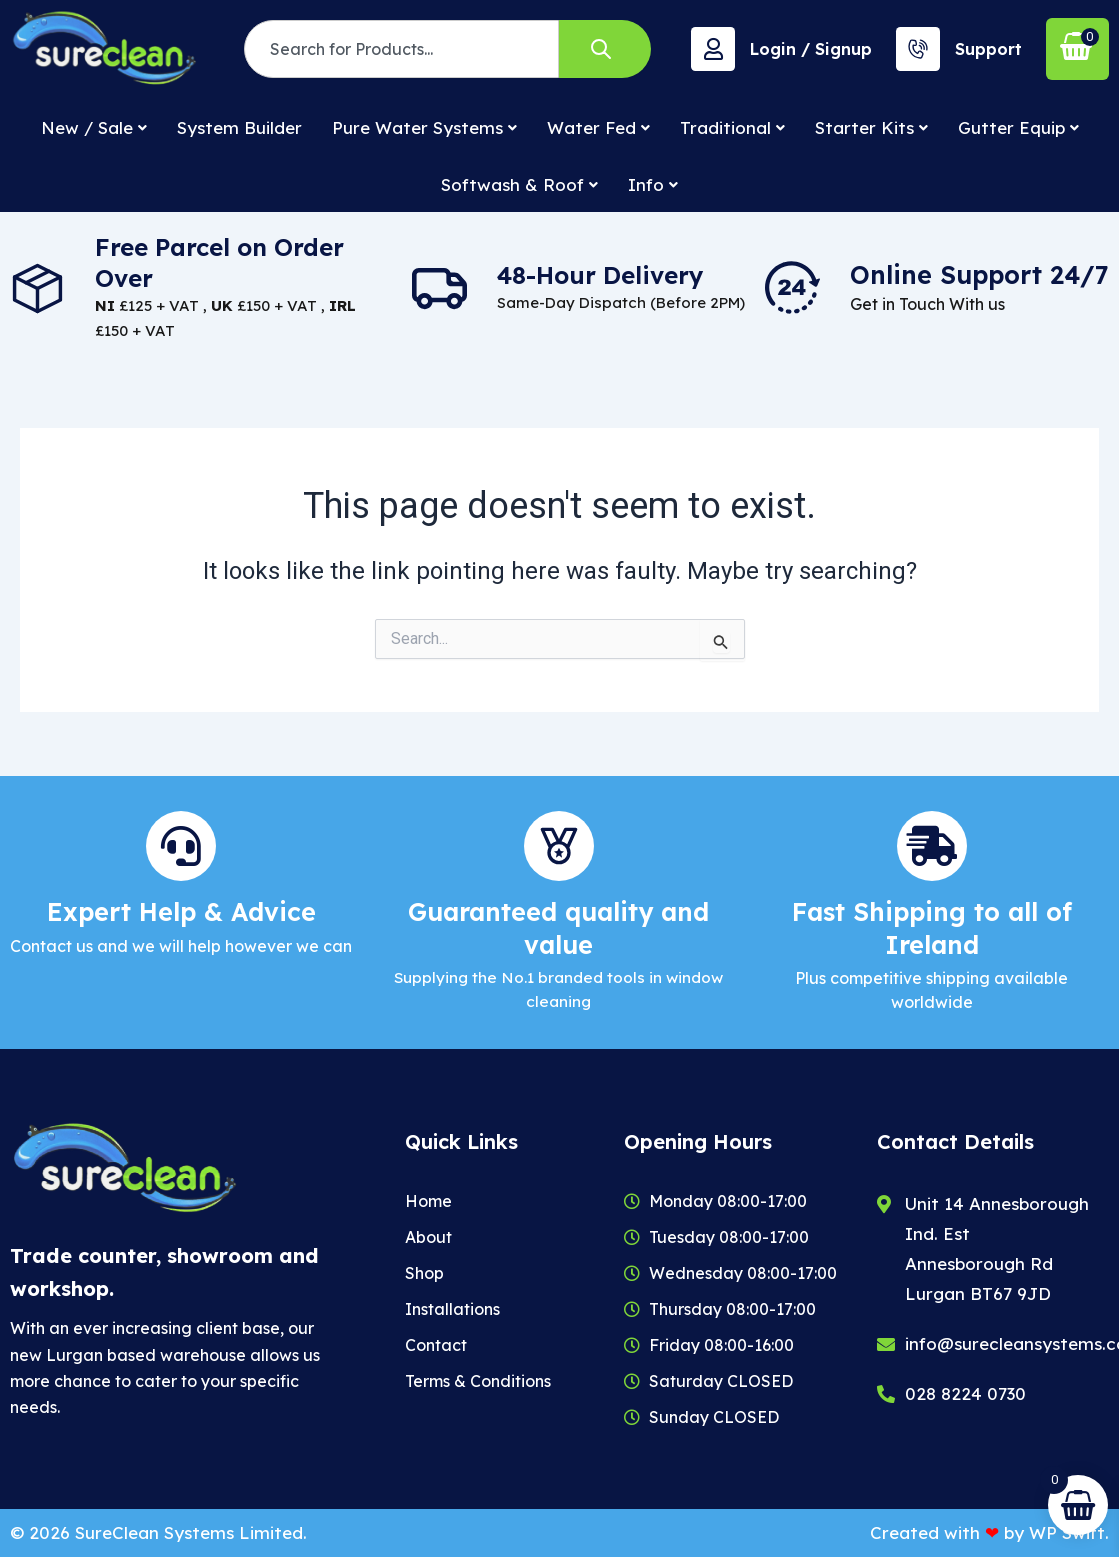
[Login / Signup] (713, 49)
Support (988, 49)
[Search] (605, 49)
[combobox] (401, 49)
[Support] (918, 49)
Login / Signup (811, 49)
